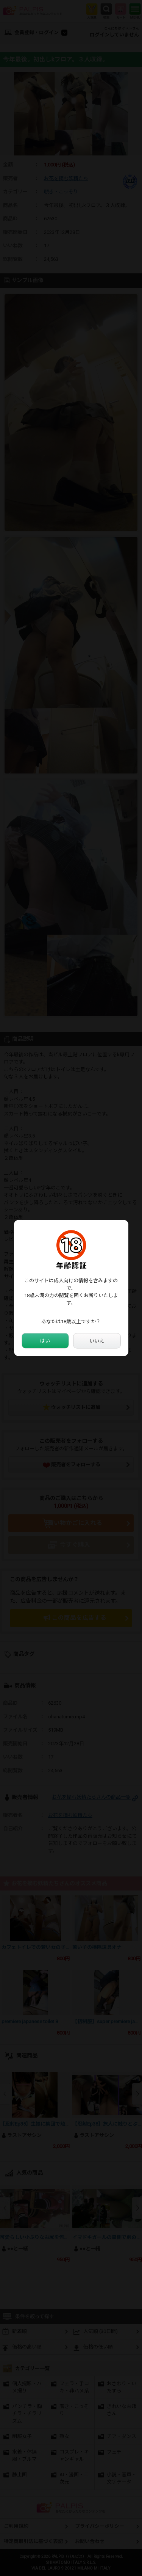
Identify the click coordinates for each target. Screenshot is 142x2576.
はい (45, 1340)
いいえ (96, 1340)
